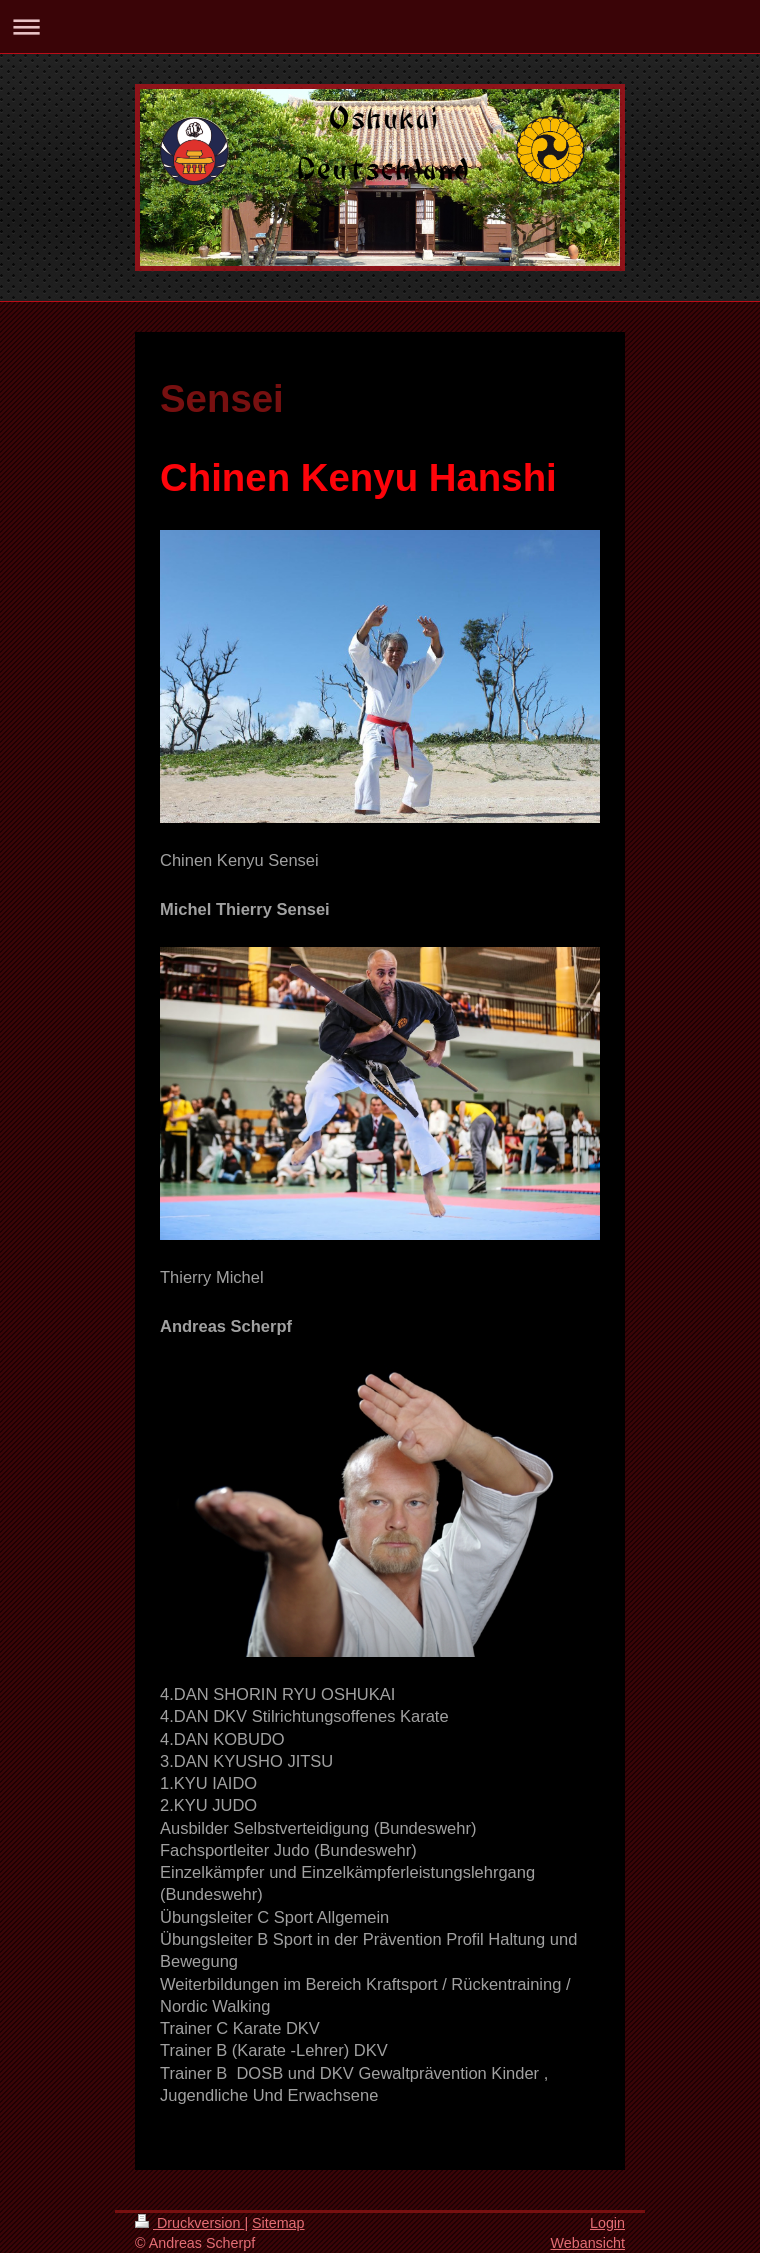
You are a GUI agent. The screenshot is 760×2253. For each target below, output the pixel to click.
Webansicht (588, 2243)
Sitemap (278, 2223)
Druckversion (189, 2223)
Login (607, 2223)
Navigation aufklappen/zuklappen (380, 26)
